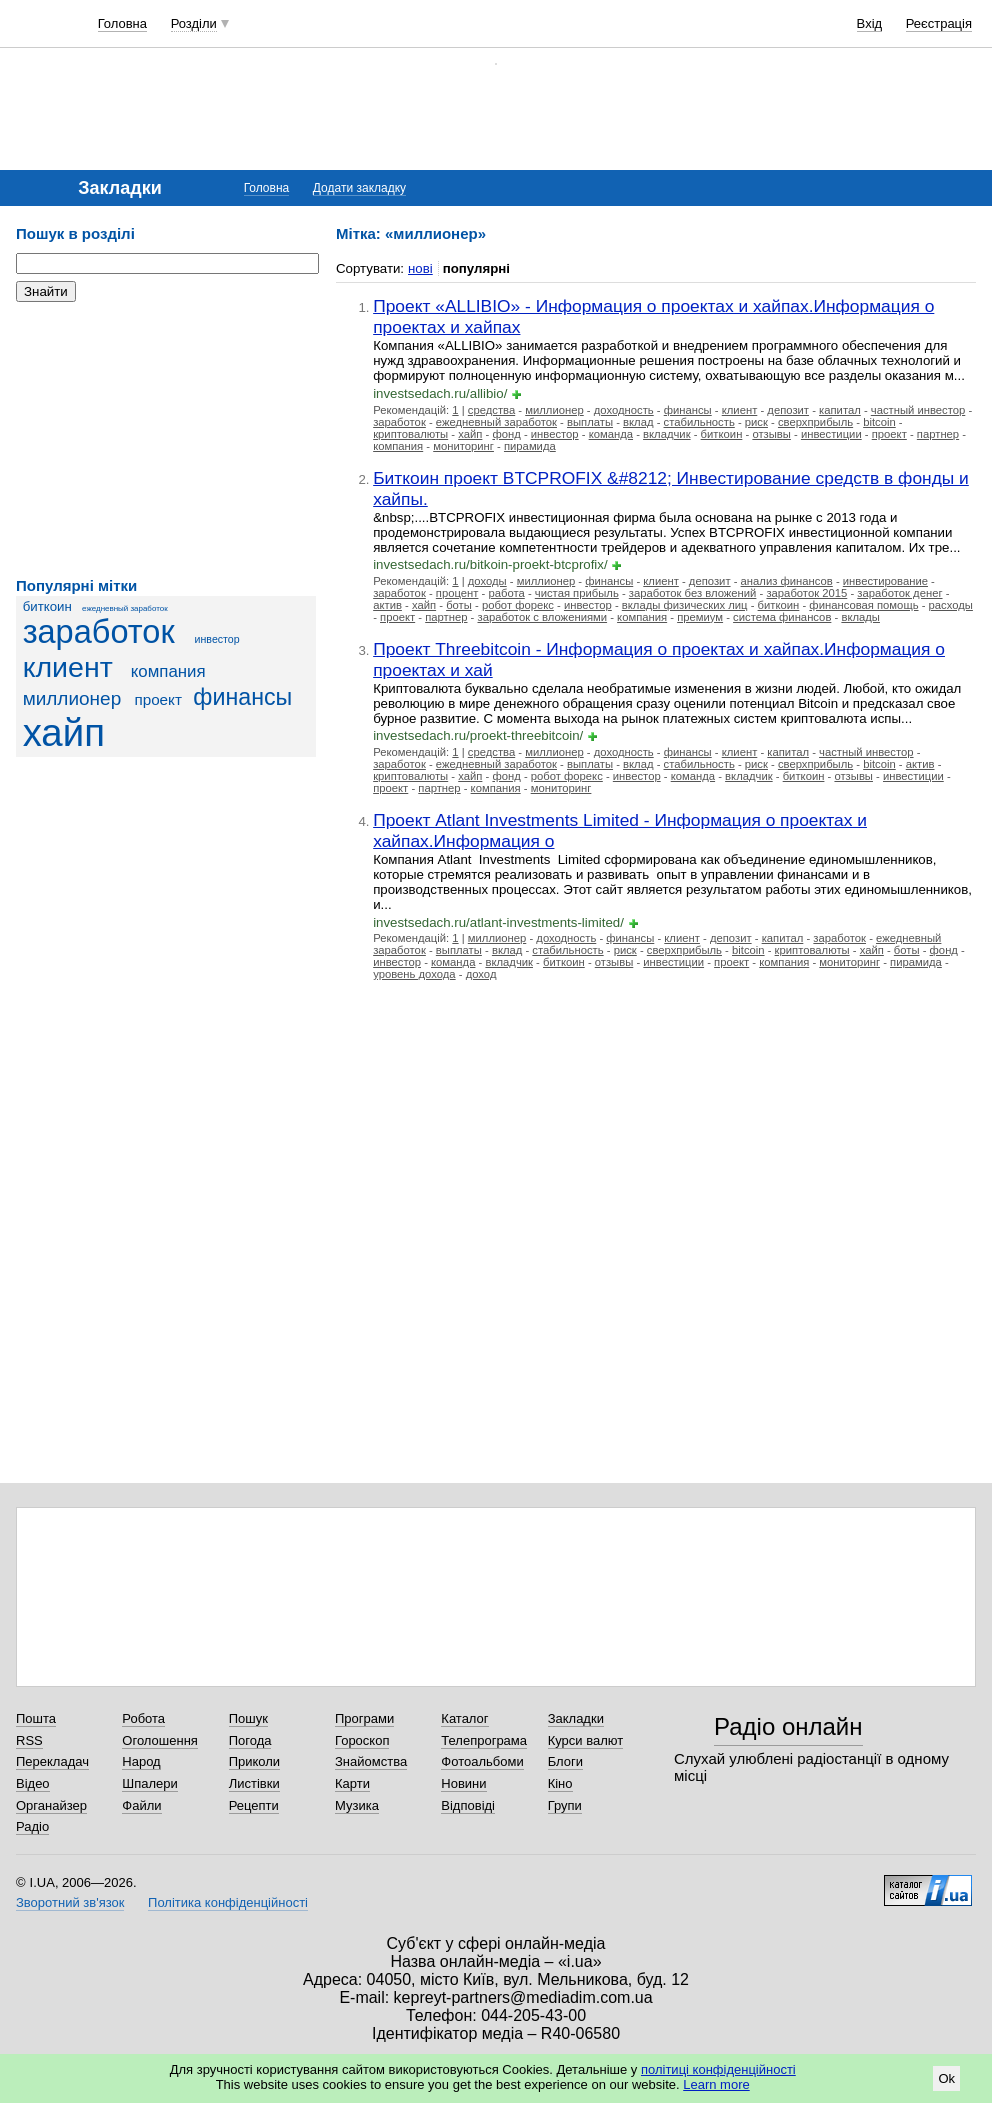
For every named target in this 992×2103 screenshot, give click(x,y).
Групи (565, 1805)
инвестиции (831, 434)
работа (506, 593)
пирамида (530, 446)
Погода (250, 1740)
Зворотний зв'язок (70, 1902)
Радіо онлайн (788, 1726)
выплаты (590, 422)
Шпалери (150, 1783)
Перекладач (52, 1761)
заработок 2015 (806, 593)
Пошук (248, 1718)
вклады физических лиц (685, 605)
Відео (33, 1783)
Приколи (254, 1761)
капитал (840, 410)
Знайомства (371, 1761)
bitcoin (879, 422)
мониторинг (463, 446)
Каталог (464, 1718)
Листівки (254, 1783)
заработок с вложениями (543, 617)
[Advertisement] (166, 440)
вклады (860, 617)
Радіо (32, 1826)
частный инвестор (918, 410)
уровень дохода (414, 974)
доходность (624, 410)
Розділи (194, 23)
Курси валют (586, 1740)
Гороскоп (362, 1740)
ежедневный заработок (125, 608)
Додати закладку (359, 188)
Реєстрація (939, 23)
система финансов (782, 617)
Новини (463, 1783)
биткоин (47, 606)
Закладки (576, 1718)
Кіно (560, 1783)
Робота (143, 1718)
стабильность (699, 422)
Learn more (716, 2084)
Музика (357, 1805)
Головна (122, 23)
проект (158, 699)
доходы (487, 581)
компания (168, 671)
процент (457, 593)
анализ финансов (787, 581)
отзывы (771, 434)
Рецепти (254, 1805)
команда (611, 434)
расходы (951, 605)
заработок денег (899, 593)
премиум (700, 617)
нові (420, 268)
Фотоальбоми (482, 1761)
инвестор (217, 639)
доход (481, 974)
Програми (364, 1718)
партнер (938, 434)
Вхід (870, 23)
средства (491, 410)
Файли (141, 1805)
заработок (99, 632)
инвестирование (885, 581)
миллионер (72, 698)
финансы (242, 697)
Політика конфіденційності (228, 1902)
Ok (946, 2078)
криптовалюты (410, 434)
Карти (352, 1783)
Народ (141, 1761)
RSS (29, 1740)
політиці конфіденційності (718, 2069)
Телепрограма (484, 1740)
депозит (788, 410)
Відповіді (468, 1805)
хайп (64, 732)
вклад (638, 422)
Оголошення (160, 1740)
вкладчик (667, 434)
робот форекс (518, 605)
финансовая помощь (863, 605)
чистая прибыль (577, 593)
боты (459, 605)
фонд (506, 434)
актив (387, 605)
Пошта (36, 1718)
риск (756, 422)
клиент (68, 667)
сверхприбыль (815, 422)
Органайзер (51, 1805)
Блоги (565, 1761)
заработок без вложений (693, 593)
